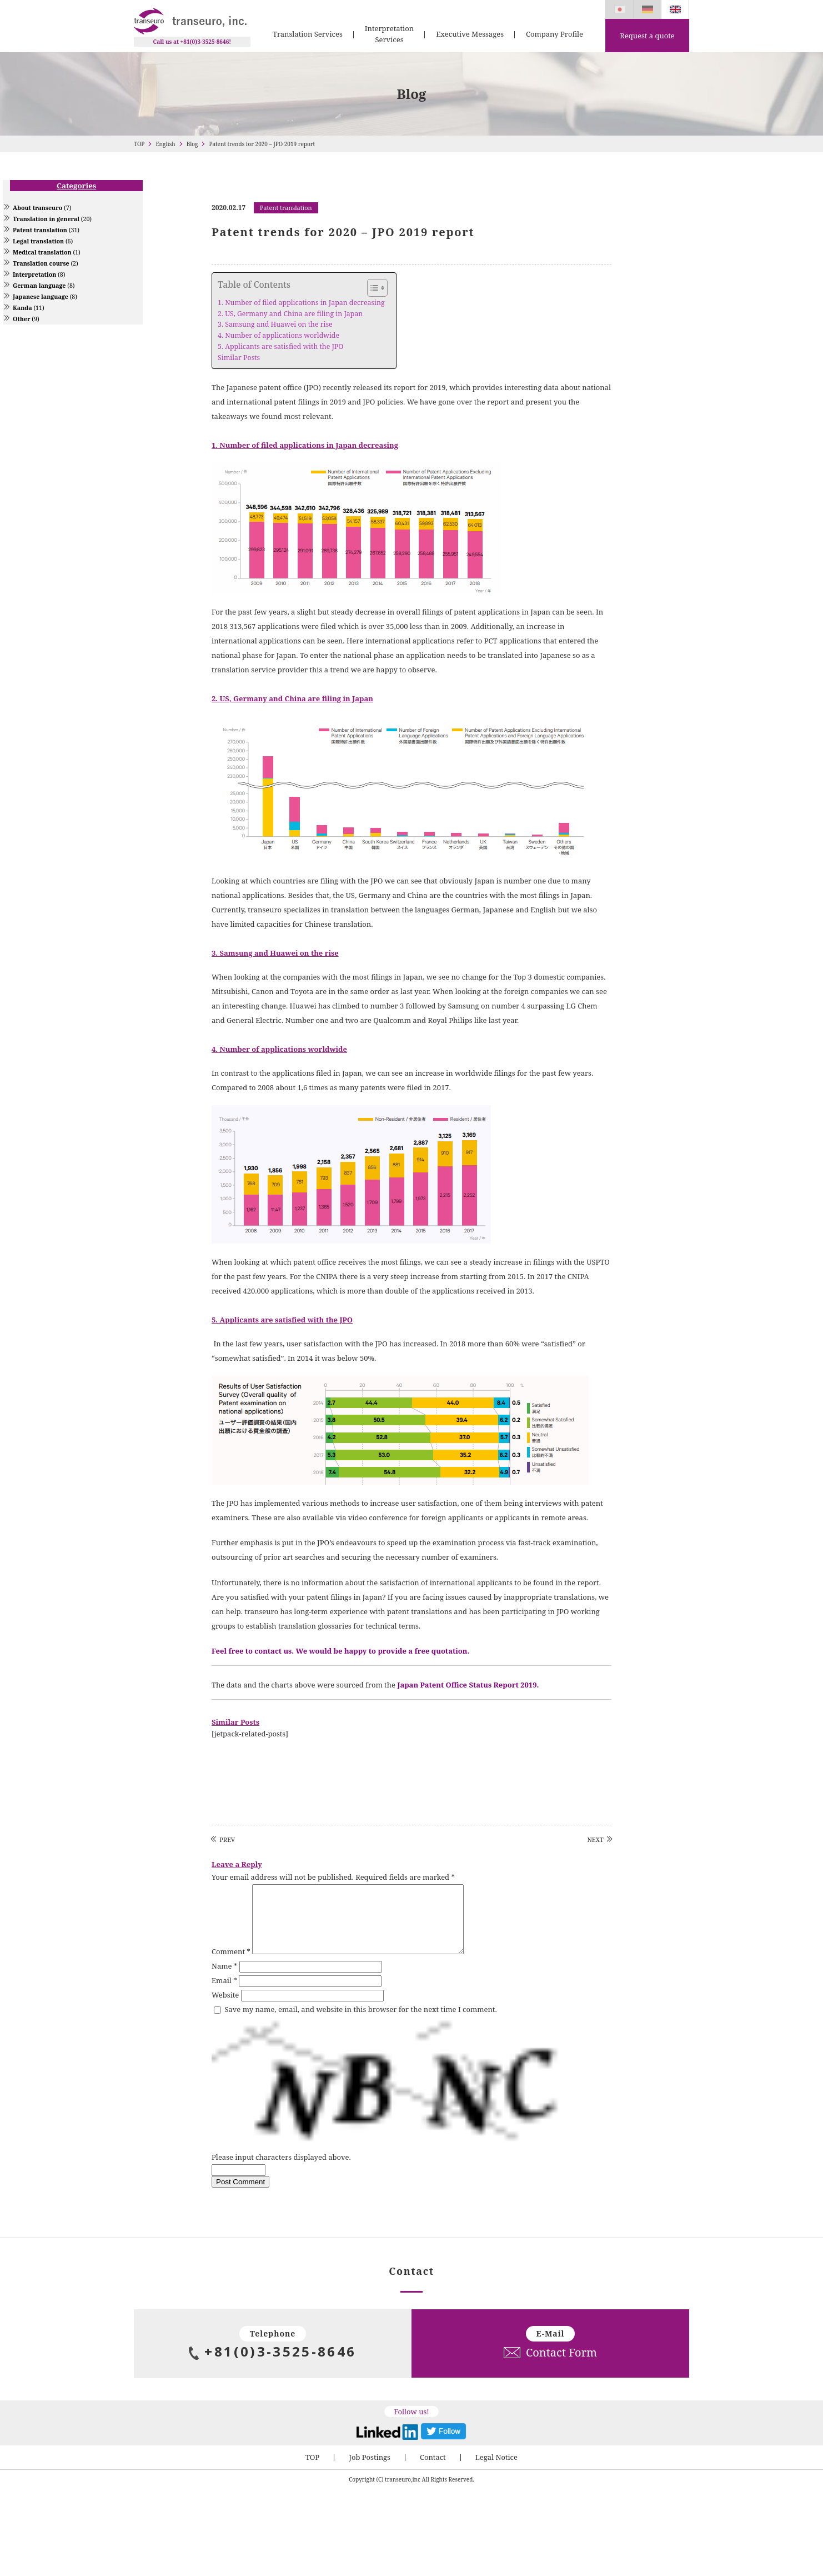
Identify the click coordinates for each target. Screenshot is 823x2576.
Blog (192, 144)
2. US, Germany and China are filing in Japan (290, 313)
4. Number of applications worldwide (278, 335)
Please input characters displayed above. (281, 2170)
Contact (433, 2470)
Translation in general (46, 219)
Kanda (22, 308)
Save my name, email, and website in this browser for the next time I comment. (360, 2023)
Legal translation (38, 241)
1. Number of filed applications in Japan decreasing (301, 302)
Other (21, 319)
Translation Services (308, 34)
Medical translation (42, 252)
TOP (139, 144)
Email (224, 1994)
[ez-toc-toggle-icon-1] (372, 287)
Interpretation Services (389, 33)
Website (225, 2008)
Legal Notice (496, 2470)
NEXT (595, 1839)
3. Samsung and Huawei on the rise (275, 324)
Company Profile (554, 34)
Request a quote (647, 36)
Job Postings (369, 2470)
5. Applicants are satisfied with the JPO (280, 346)
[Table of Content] (377, 288)
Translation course (41, 263)
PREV (227, 1839)
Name (224, 1979)
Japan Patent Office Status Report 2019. (468, 1685)
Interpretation (34, 274)
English (165, 144)
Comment (231, 1965)
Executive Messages (470, 34)
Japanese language (40, 297)
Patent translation (40, 230)
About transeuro (37, 208)
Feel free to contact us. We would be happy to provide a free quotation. (340, 1651)
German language (39, 285)
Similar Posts (239, 357)
